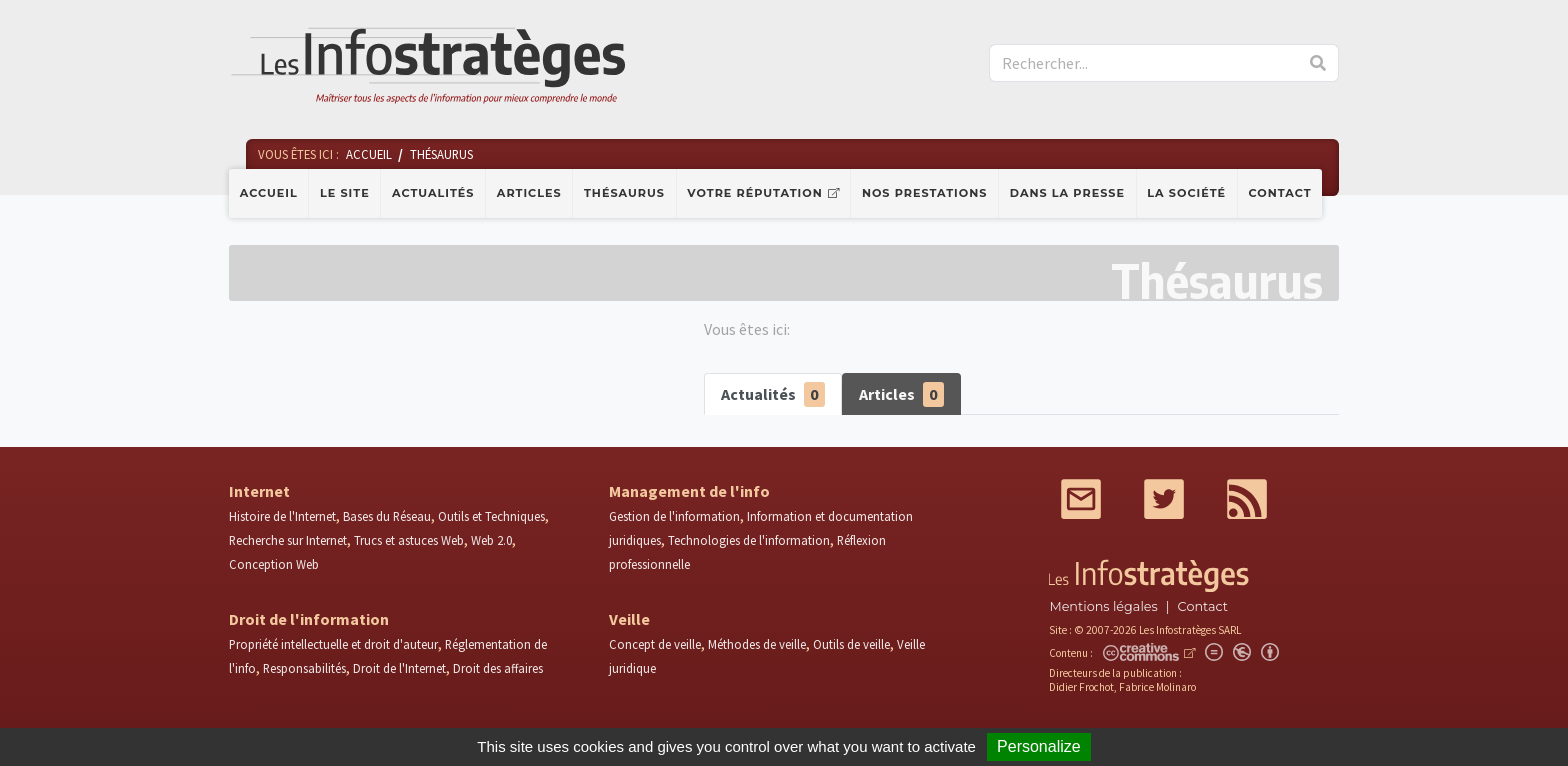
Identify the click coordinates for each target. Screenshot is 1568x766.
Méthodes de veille (757, 644)
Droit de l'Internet (399, 668)
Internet (259, 491)
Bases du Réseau (387, 516)
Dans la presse (1067, 193)
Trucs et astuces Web (409, 540)
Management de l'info (689, 491)
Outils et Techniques (491, 516)
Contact (1280, 193)
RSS (1247, 499)
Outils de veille (851, 644)
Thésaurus (624, 193)
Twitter (1164, 499)
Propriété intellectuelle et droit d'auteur (333, 644)
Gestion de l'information (674, 516)
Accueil (269, 193)
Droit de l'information (309, 619)
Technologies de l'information (749, 540)
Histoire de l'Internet (282, 516)
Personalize (1039, 746)
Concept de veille (655, 644)
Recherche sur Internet (288, 540)
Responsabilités (304, 668)
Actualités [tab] (773, 394)
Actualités (433, 193)
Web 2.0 (491, 540)
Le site (345, 193)
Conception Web (274, 564)
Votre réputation (754, 193)
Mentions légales (1103, 606)
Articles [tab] (901, 394)
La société (1186, 193)
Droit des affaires (498, 668)
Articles (529, 193)
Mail (1081, 499)
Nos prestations (925, 193)
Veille (629, 619)
